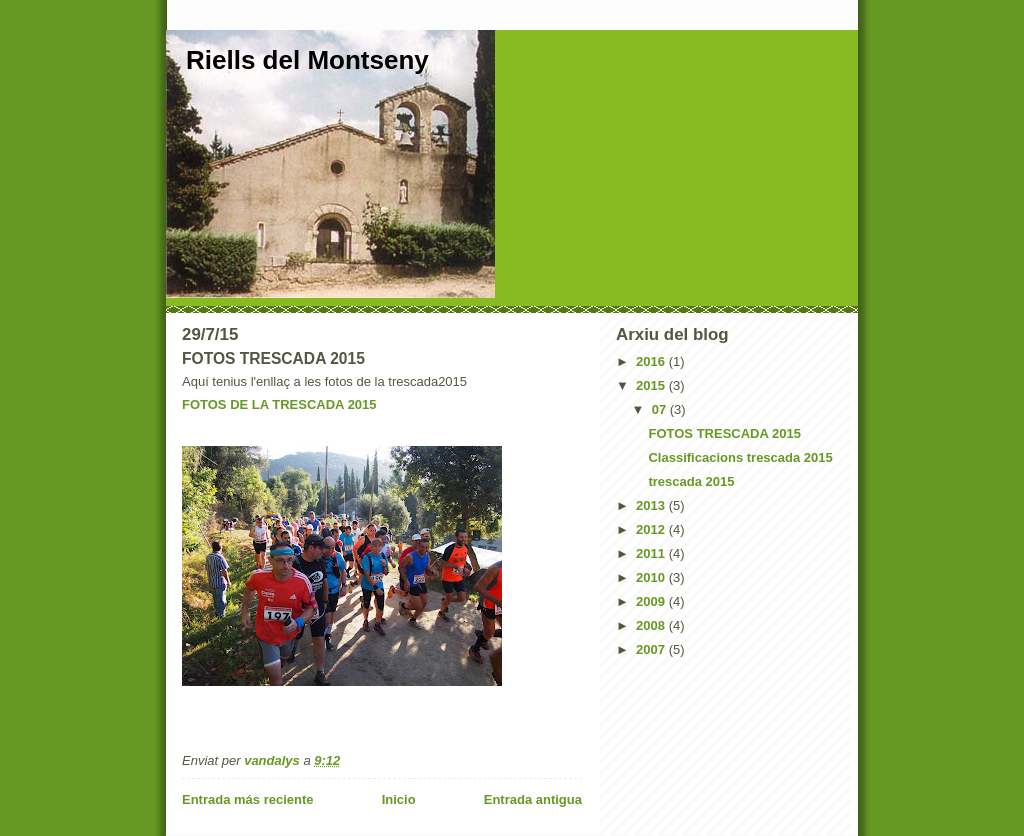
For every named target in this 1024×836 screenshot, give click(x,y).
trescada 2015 (691, 481)
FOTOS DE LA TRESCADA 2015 (279, 404)
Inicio (399, 799)
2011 (652, 553)
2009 (652, 601)
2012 (652, 529)
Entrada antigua (533, 799)
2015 (652, 385)
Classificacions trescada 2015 (740, 457)
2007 (652, 649)
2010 (652, 577)
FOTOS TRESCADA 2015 (724, 433)
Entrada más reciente (248, 799)
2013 (652, 505)
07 (661, 409)
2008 (652, 625)
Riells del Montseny (307, 60)
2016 (652, 361)
